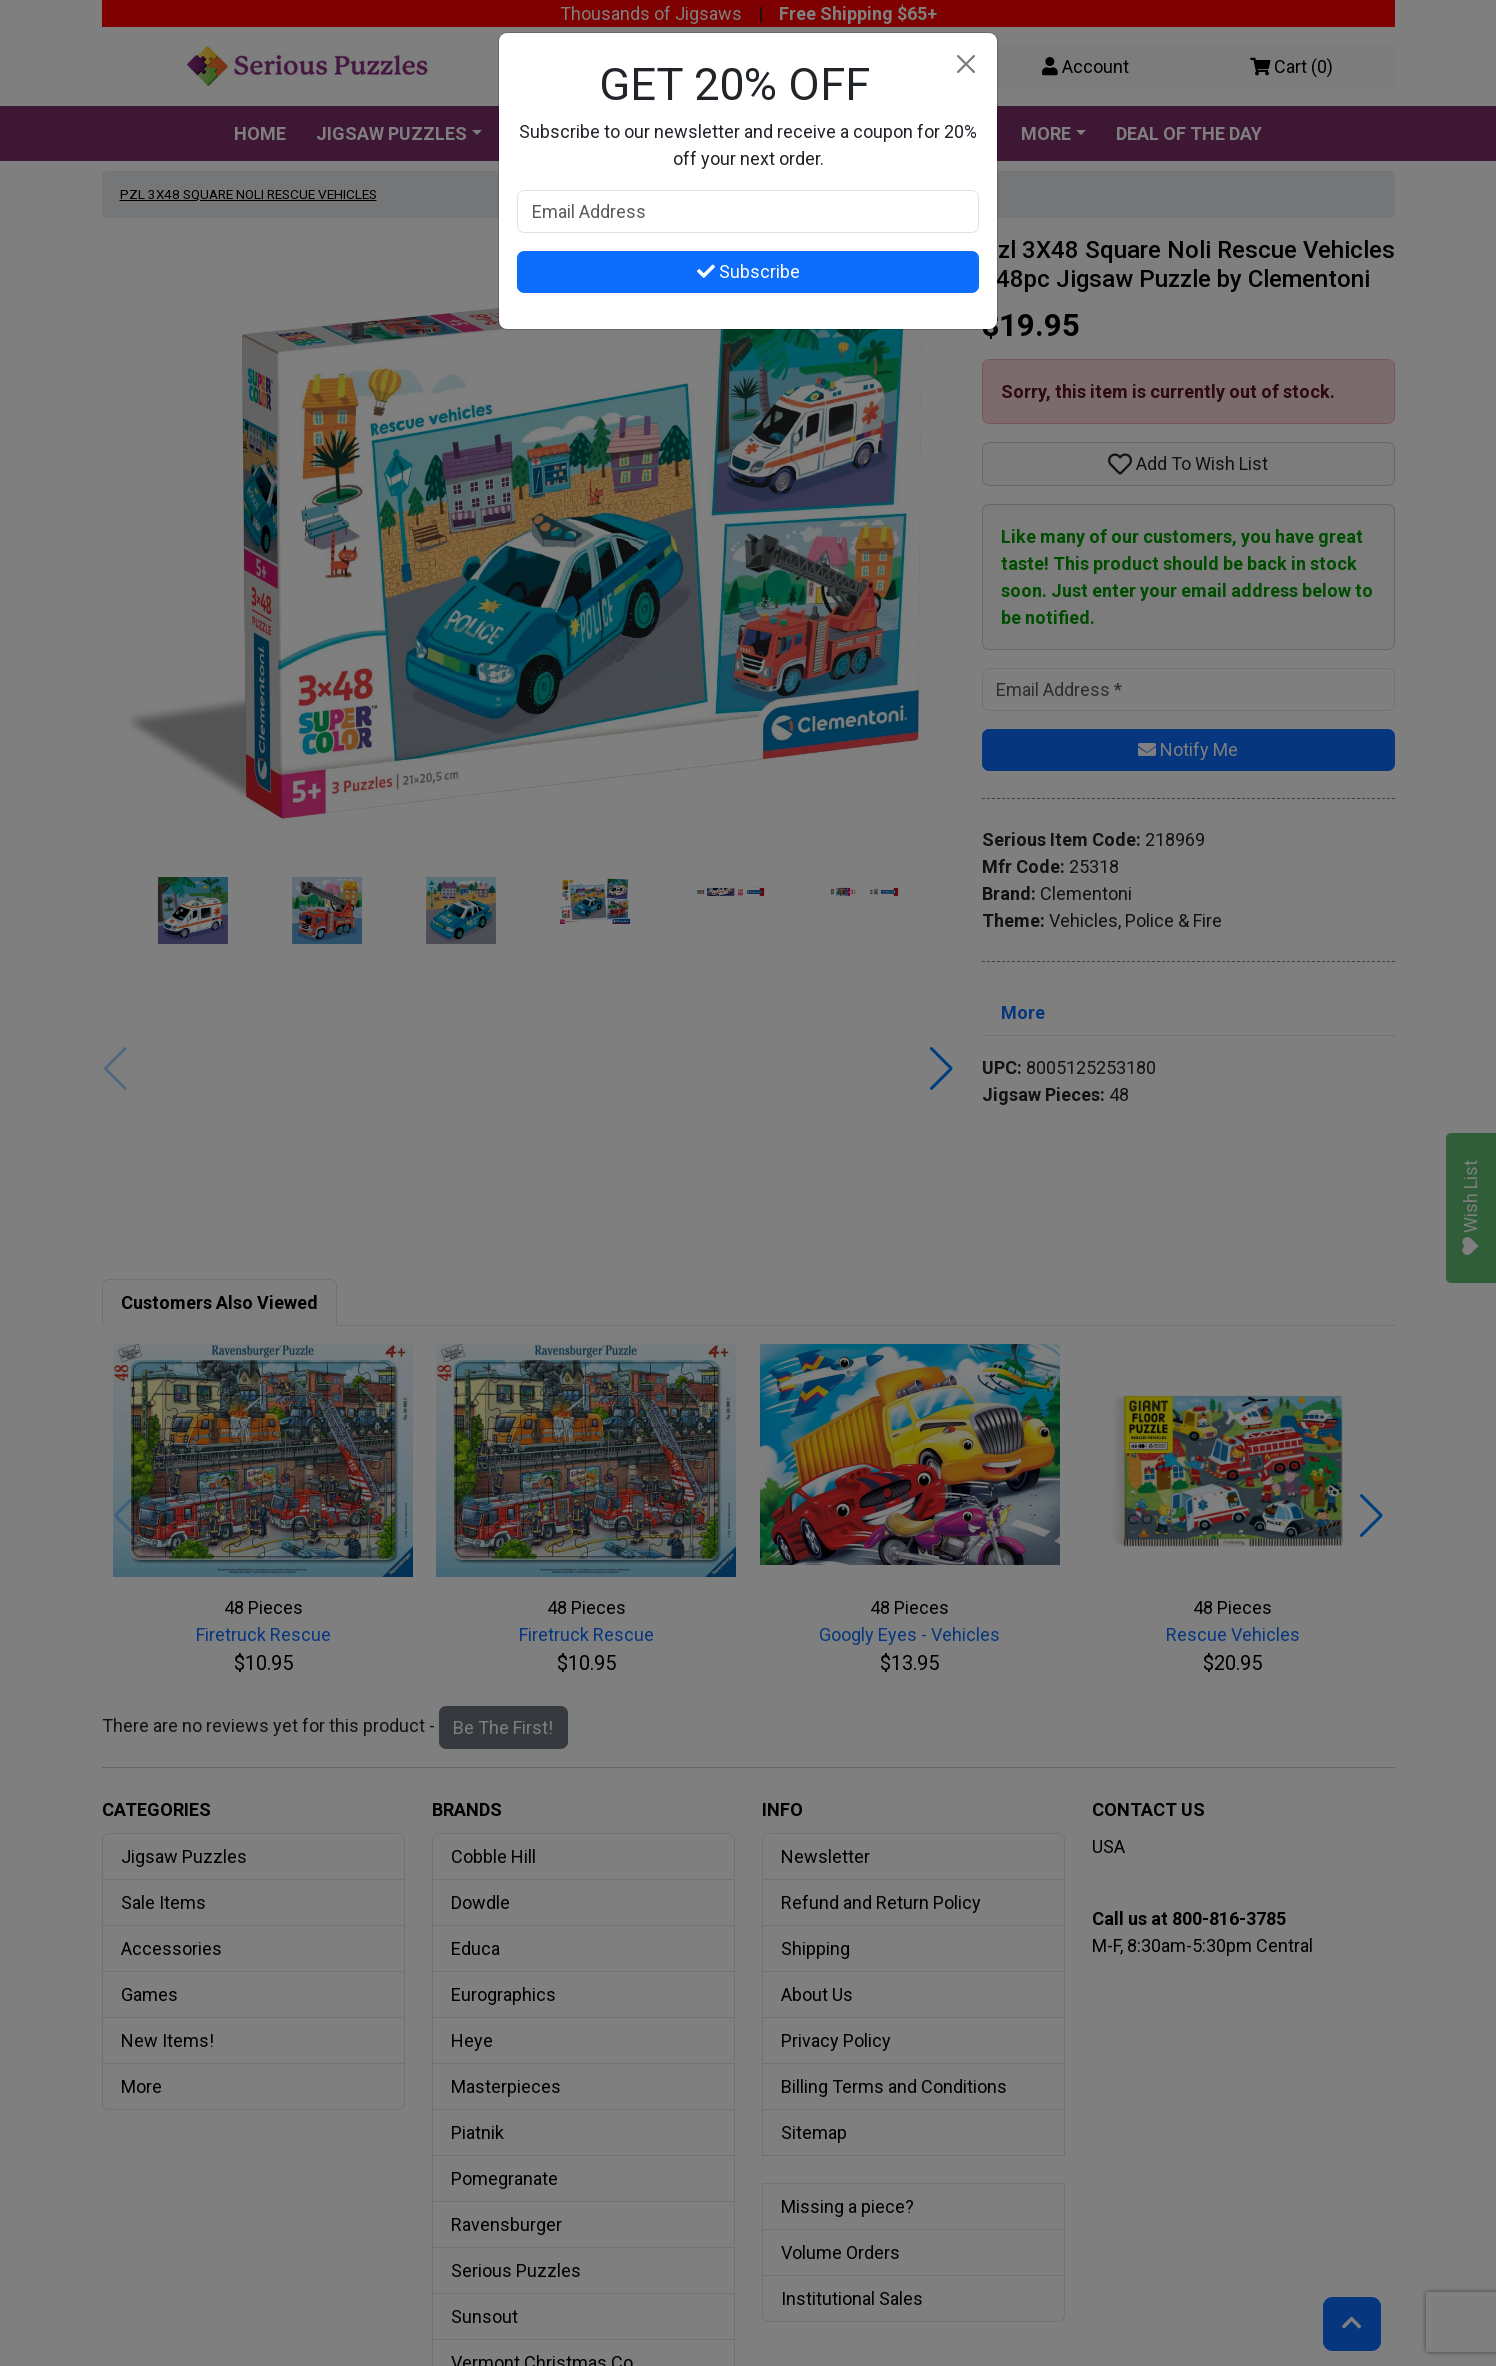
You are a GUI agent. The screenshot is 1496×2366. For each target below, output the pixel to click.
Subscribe (748, 271)
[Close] (965, 64)
